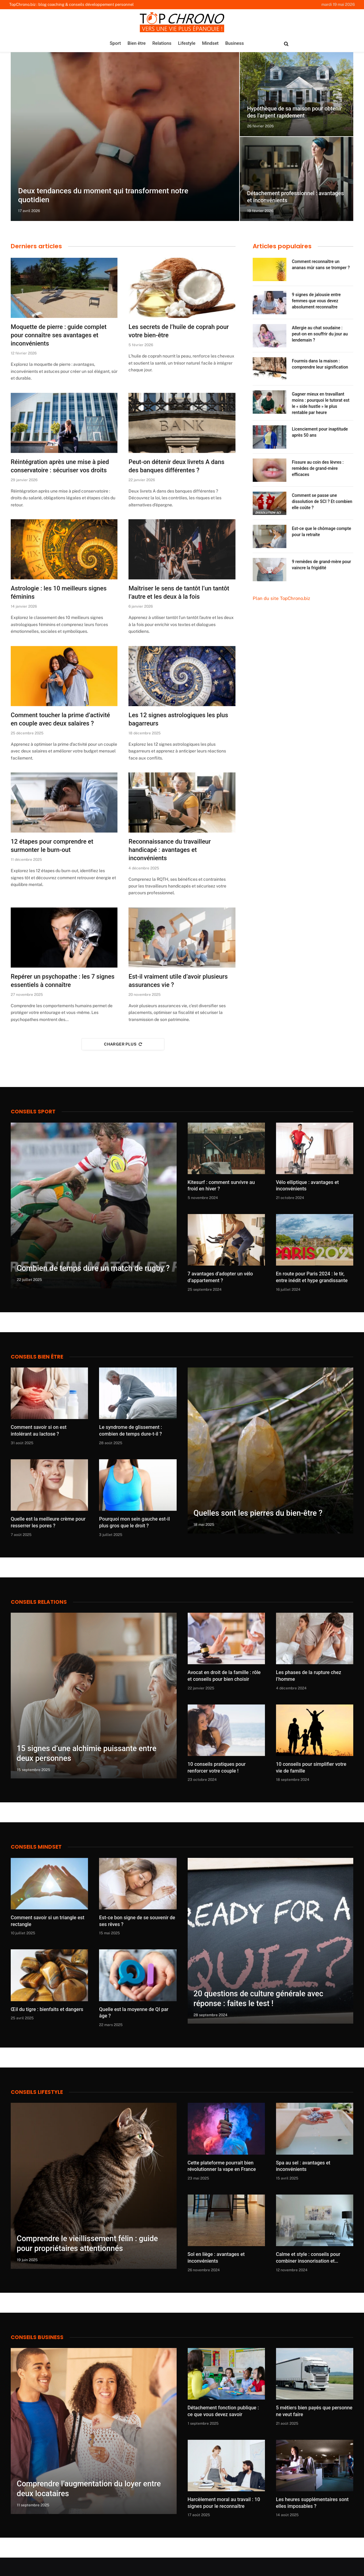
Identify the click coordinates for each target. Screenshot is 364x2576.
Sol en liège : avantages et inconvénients (216, 2257)
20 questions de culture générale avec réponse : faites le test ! (258, 1998)
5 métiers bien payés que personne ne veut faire (314, 2411)
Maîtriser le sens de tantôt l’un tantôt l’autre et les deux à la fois (178, 592)
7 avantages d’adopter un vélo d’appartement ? (220, 1277)
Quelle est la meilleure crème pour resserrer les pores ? (48, 1522)
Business (234, 43)
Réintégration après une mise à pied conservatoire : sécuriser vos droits (60, 466)
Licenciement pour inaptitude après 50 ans (320, 432)
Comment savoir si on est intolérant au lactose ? (39, 1430)
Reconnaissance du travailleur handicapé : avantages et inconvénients (169, 850)
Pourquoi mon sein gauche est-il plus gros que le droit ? (134, 1522)
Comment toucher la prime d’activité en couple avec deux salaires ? (60, 719)
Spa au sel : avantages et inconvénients (303, 2166)
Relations (161, 43)
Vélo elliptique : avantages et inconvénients (307, 1185)
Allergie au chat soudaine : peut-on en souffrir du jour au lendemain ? (320, 333)
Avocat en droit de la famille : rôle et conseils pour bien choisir (224, 1675)
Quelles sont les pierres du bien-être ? (257, 1513)
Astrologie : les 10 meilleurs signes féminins (58, 592)
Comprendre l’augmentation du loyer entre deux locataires (89, 2488)
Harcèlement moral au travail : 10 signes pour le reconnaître (224, 2503)
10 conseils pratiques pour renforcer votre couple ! (217, 1767)
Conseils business (37, 2337)
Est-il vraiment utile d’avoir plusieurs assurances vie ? (178, 980)
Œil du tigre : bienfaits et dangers (47, 2009)
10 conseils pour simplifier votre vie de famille (311, 1767)
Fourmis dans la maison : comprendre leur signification (320, 363)
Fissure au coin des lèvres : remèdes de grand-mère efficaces (318, 468)
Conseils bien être (37, 1356)
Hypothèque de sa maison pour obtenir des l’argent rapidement (295, 112)
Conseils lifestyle (37, 2092)
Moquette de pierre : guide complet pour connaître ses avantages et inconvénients (58, 335)
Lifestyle (187, 43)
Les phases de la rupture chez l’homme (308, 1675)
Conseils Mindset (36, 1847)
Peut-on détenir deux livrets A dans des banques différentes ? (176, 466)
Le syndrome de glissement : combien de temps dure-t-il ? (130, 1430)
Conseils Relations (39, 1602)
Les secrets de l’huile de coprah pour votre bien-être (178, 331)
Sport (115, 43)
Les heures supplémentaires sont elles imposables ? (312, 2503)
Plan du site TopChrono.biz (281, 598)
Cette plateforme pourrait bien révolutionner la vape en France (222, 2166)
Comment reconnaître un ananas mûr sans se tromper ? (321, 264)
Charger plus (123, 1044)
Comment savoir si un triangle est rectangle (47, 1921)
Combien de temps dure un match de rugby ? (93, 1268)
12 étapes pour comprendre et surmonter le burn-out (52, 845)
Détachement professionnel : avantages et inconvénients (296, 197)
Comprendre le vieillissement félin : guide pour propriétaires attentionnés (87, 2243)
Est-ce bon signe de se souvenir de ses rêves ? (137, 1921)
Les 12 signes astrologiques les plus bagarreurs (178, 719)
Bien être (137, 43)
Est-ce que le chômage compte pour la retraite (321, 531)
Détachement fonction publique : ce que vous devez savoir (223, 2411)
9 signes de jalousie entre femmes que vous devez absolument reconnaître (316, 300)
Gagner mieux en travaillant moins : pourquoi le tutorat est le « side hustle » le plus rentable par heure (321, 403)
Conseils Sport (33, 1111)
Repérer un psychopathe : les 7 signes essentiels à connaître (62, 980)
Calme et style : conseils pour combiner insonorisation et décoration (308, 2258)
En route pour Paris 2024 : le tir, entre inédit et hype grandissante (312, 1277)
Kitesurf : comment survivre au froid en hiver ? (221, 1185)
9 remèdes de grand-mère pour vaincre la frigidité (321, 564)
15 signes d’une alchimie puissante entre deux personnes (86, 1753)
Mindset (210, 43)
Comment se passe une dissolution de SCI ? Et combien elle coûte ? (322, 501)
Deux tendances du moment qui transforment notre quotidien (95, 195)
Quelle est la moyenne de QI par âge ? (133, 2012)
